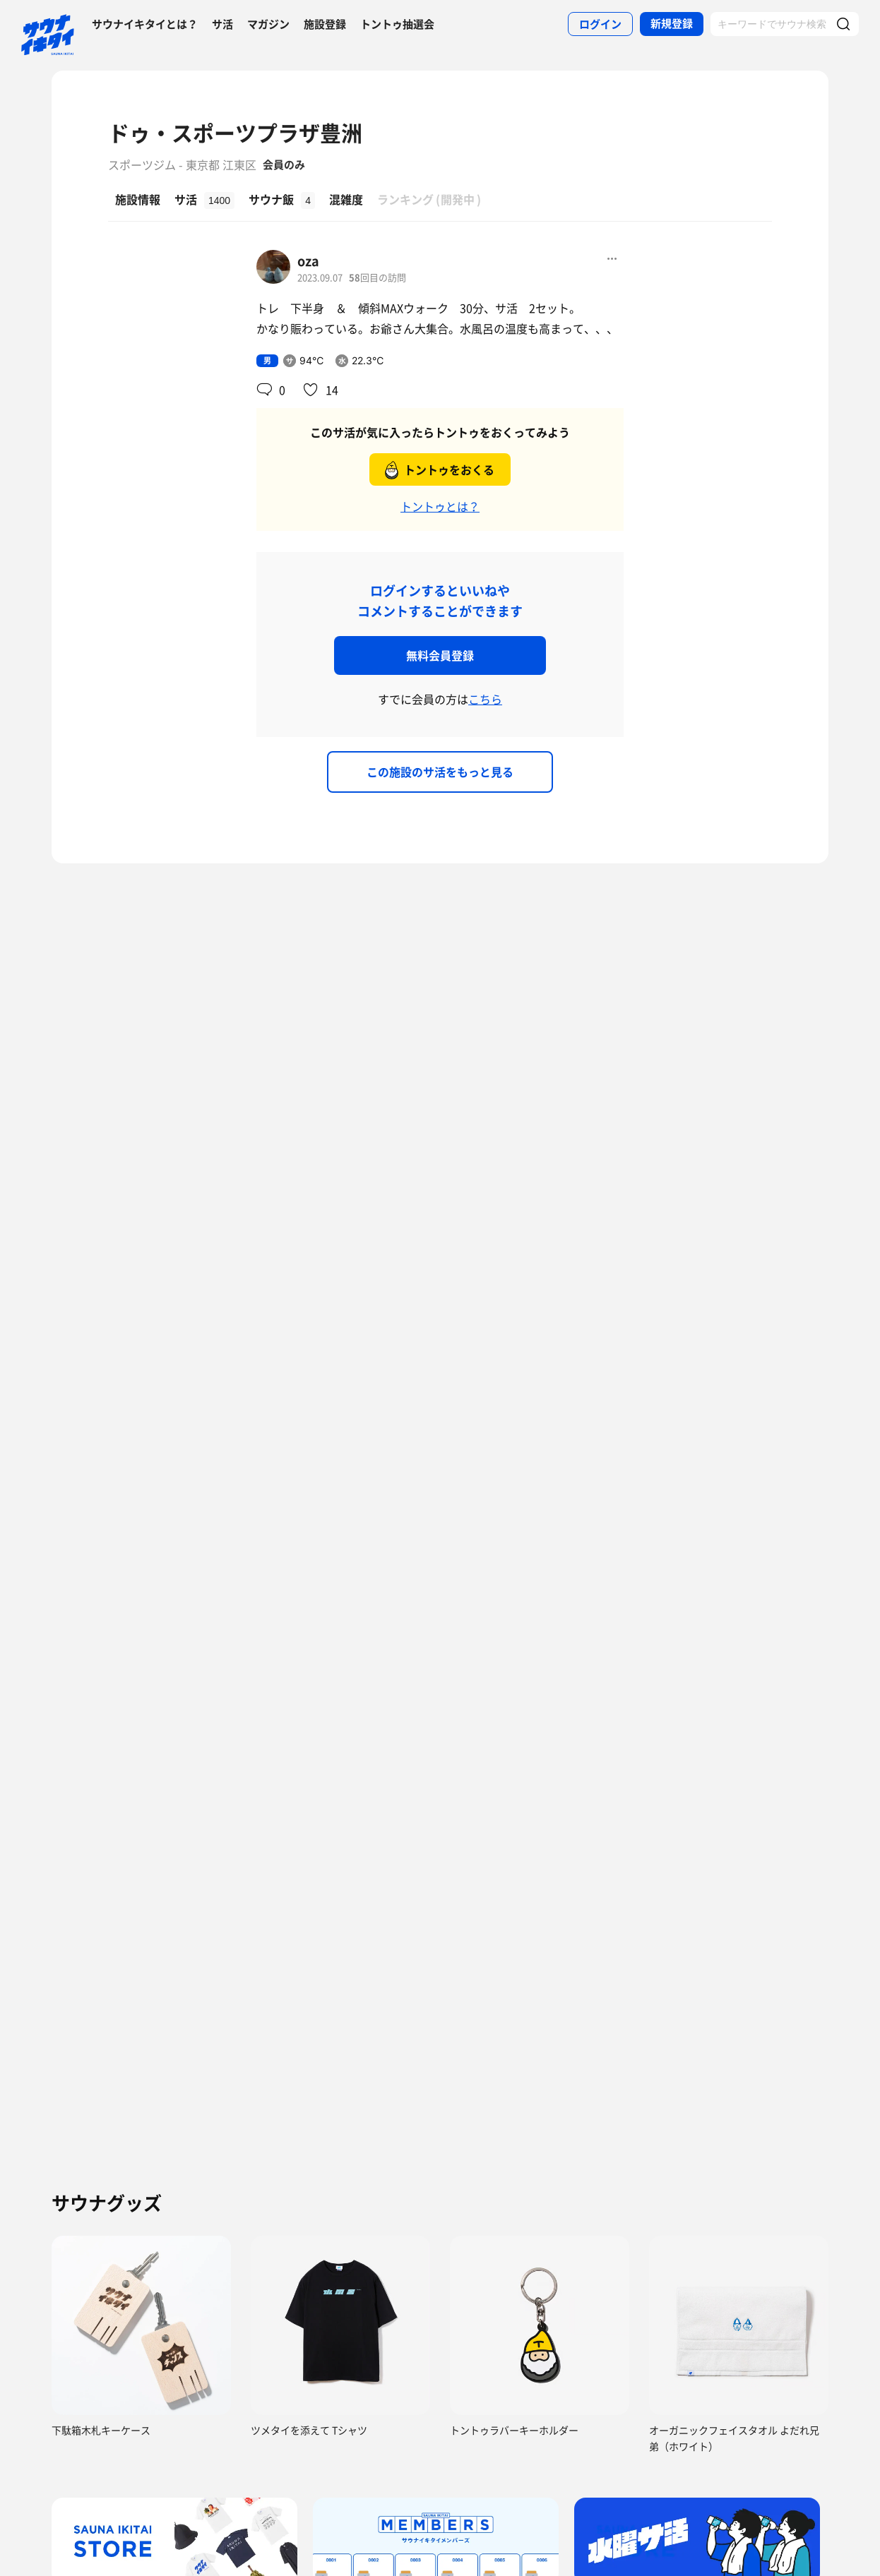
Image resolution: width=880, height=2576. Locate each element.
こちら (485, 698)
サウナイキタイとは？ (145, 24)
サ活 (222, 24)
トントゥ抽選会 (397, 24)
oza (308, 260)
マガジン (268, 24)
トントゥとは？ (440, 506)
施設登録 (325, 24)
